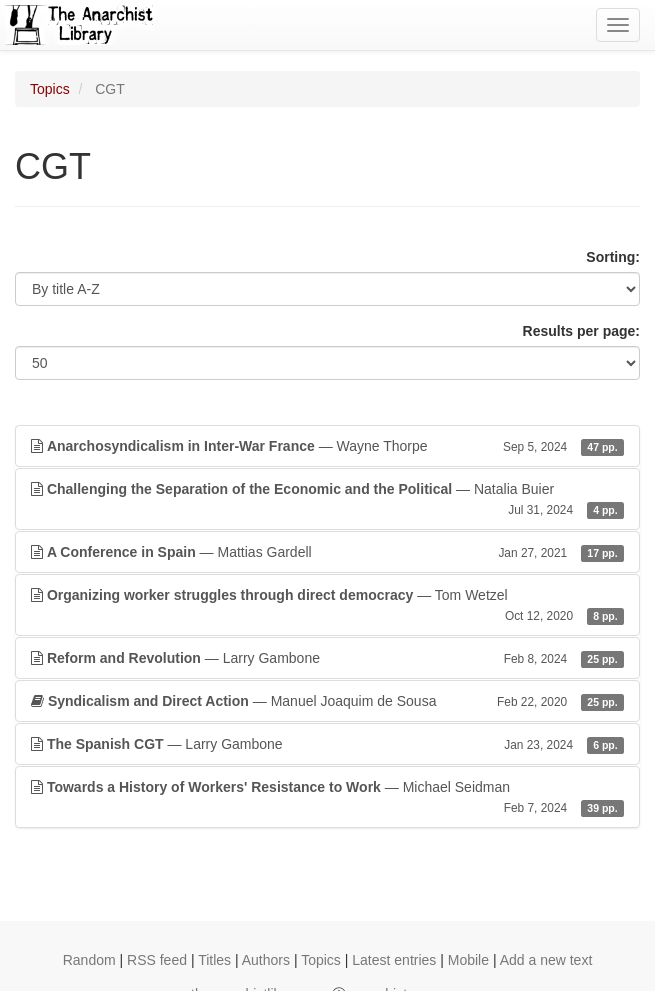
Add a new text (546, 960)
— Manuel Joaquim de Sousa (327, 701)
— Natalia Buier (327, 500)
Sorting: (613, 257)
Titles (214, 960)
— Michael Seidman (327, 798)
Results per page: (581, 331)
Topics (50, 89)
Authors (266, 960)
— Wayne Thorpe (327, 446)
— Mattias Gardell (327, 552)
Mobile (468, 960)
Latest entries (394, 960)
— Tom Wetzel (327, 606)
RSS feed (157, 960)
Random (89, 960)
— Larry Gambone (327, 658)
